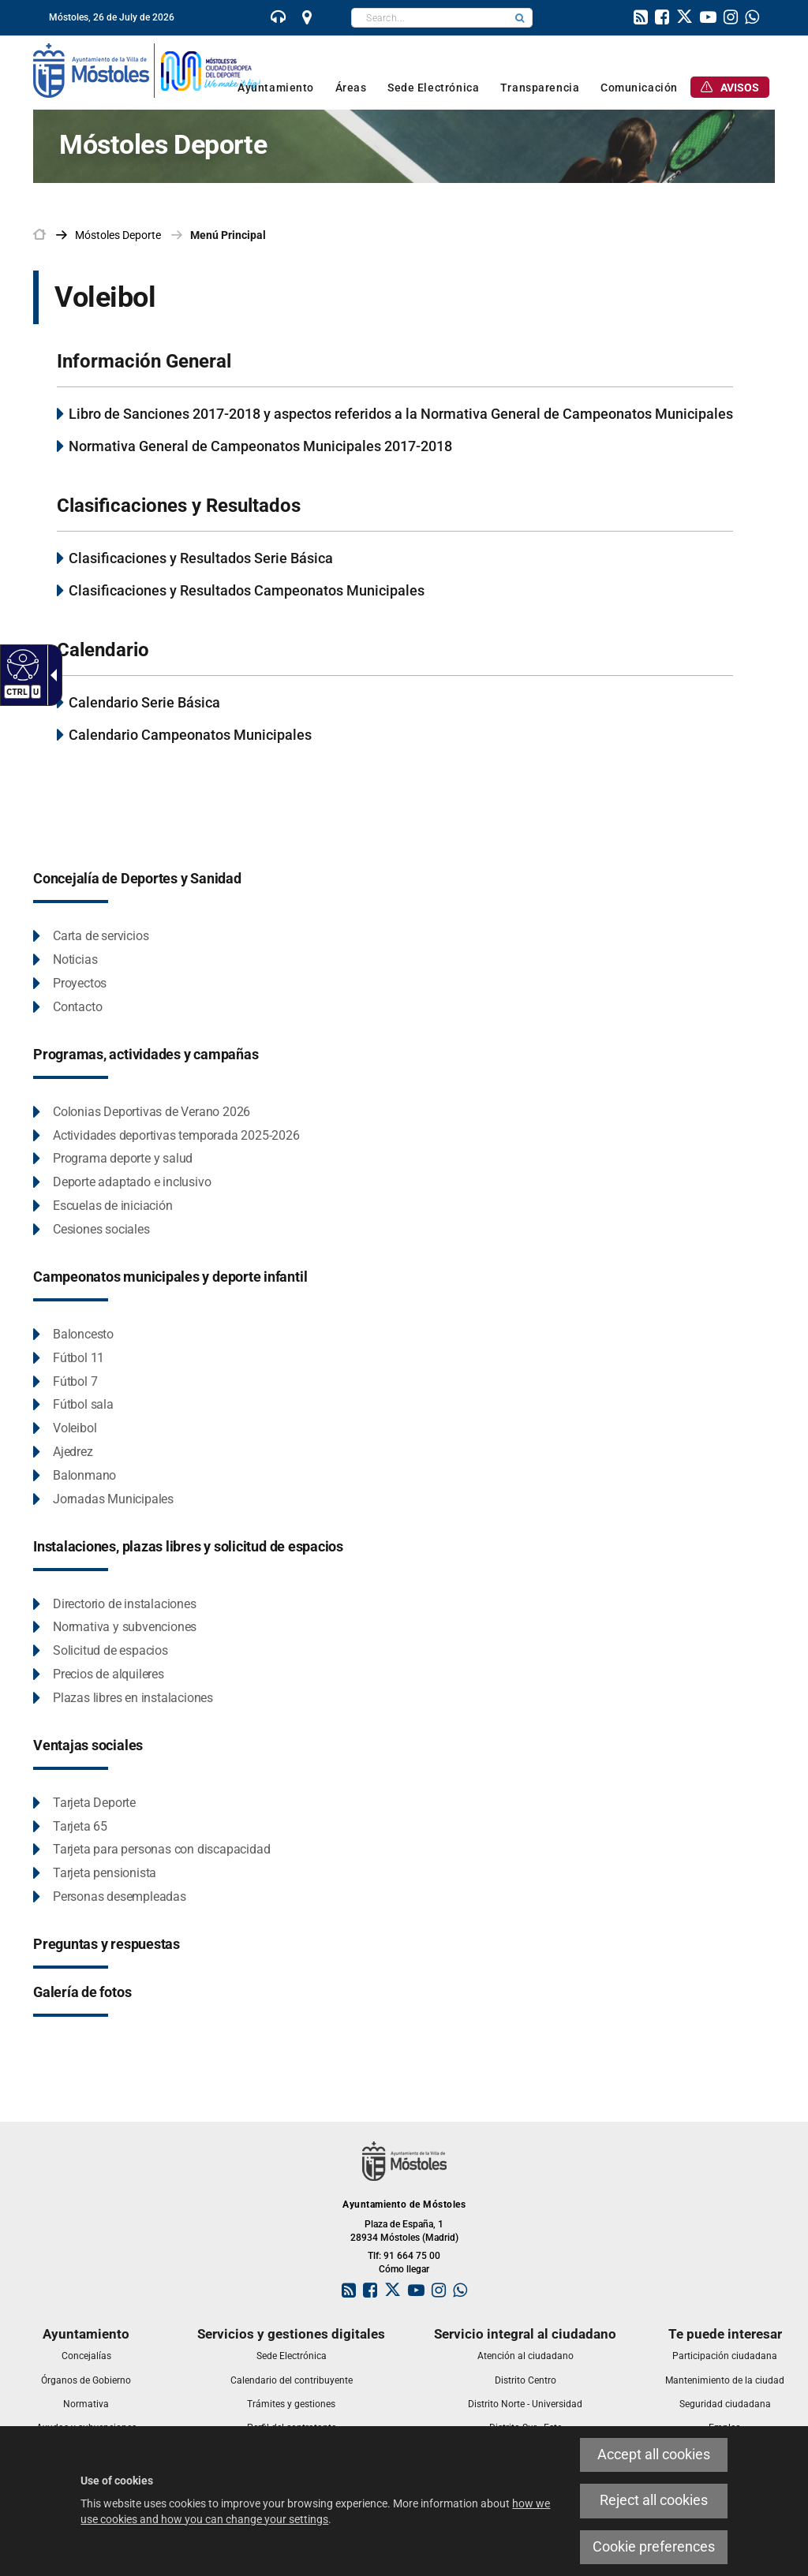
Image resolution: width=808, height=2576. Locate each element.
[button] (520, 18)
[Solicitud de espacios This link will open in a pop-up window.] (100, 1651)
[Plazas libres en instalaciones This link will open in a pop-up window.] (123, 1698)
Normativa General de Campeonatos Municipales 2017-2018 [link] (260, 446)
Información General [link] (144, 361)
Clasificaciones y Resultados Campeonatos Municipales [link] (247, 590)
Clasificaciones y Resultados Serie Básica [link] (201, 558)
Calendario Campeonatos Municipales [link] (190, 734)
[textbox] (429, 18)
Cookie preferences (654, 2547)
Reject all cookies (654, 2500)
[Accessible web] (21, 664)
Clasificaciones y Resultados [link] (179, 506)
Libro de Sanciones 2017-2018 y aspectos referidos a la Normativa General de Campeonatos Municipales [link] (401, 413)
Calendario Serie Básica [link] (144, 702)
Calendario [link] (103, 650)
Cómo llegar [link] (404, 2269)
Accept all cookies (653, 2454)
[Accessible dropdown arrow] (50, 675)
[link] (278, 19)
